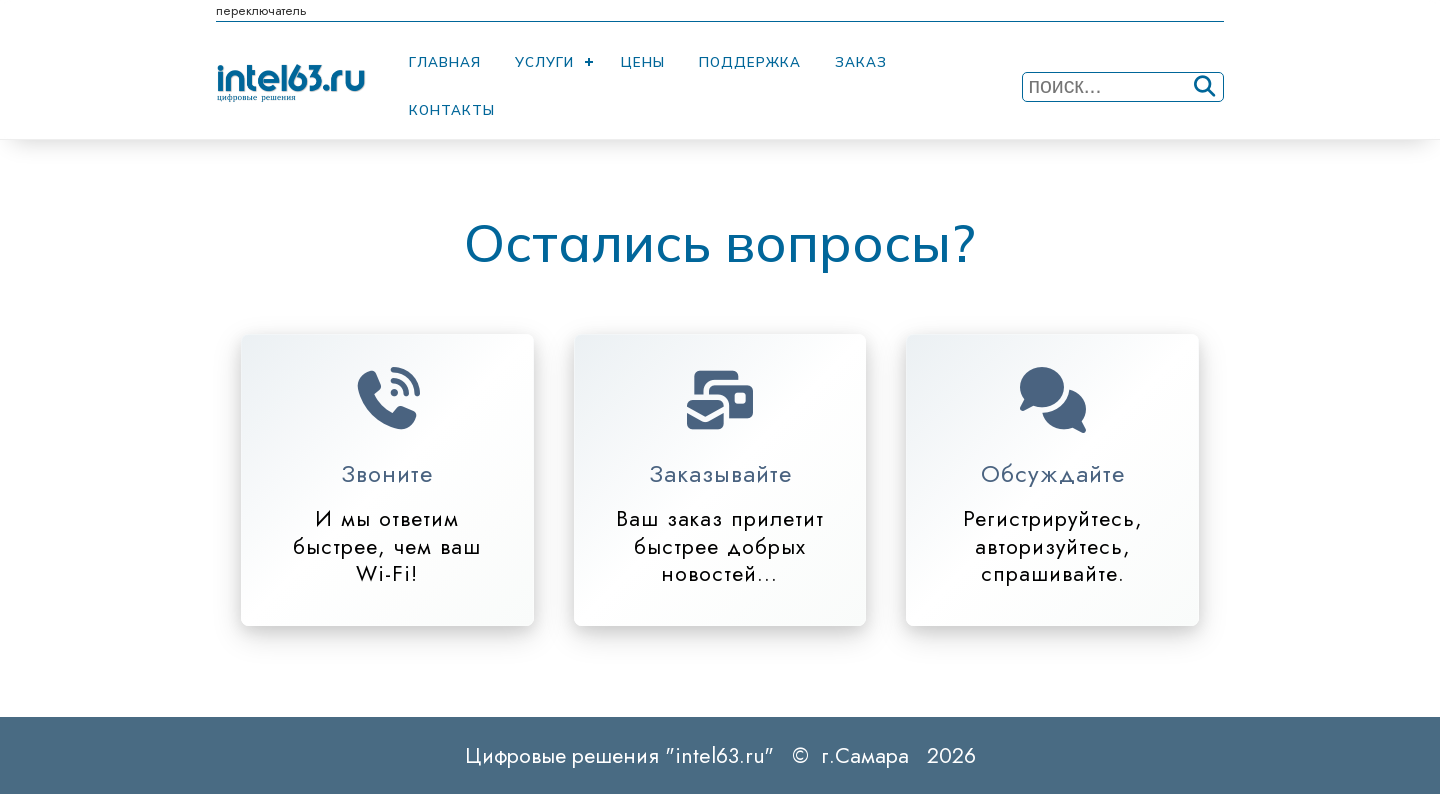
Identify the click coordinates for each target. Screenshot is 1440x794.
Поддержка (750, 62)
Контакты (452, 110)
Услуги (544, 62)
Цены (643, 62)
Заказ (861, 62)
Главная (445, 62)
